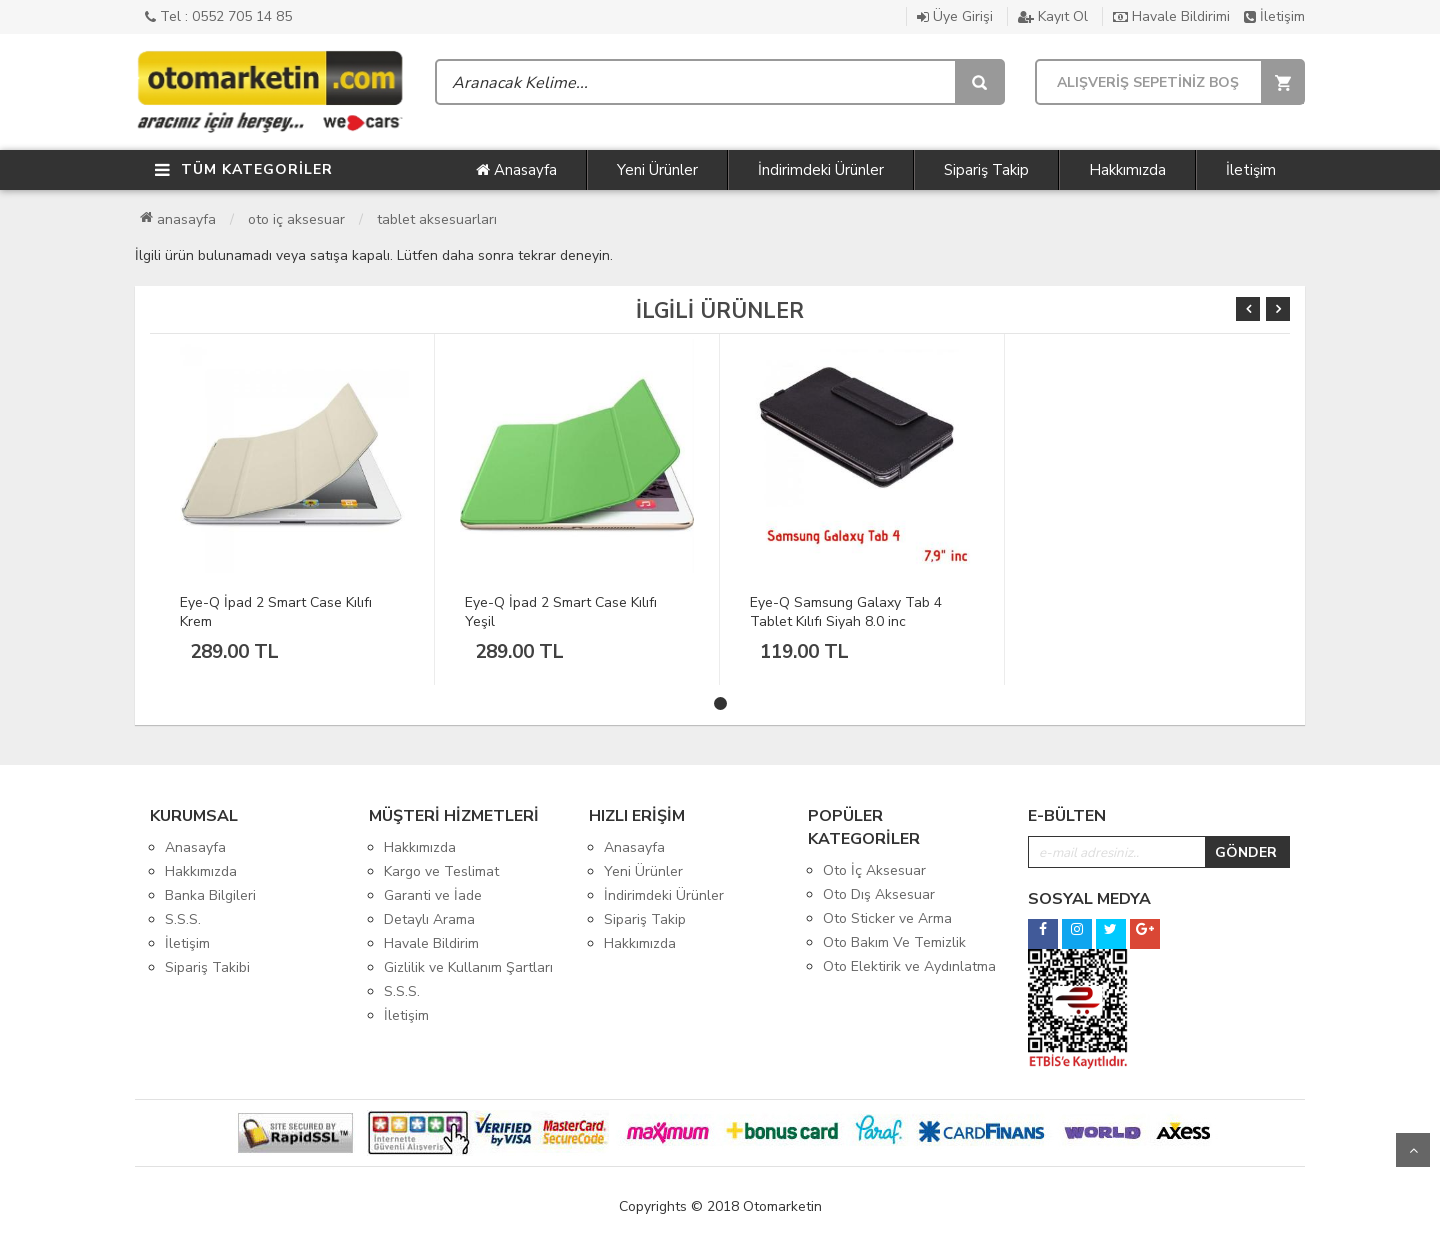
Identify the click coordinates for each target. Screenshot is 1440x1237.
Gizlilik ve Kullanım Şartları (468, 967)
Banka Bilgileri (210, 895)
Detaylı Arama (429, 919)
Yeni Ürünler (657, 170)
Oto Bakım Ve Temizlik (894, 942)
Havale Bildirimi (1171, 16)
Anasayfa (516, 170)
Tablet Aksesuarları (437, 219)
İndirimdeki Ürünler (821, 170)
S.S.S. (183, 919)
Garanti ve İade (433, 895)
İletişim (1274, 16)
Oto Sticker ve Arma (887, 918)
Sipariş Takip (986, 170)
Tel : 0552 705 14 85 (218, 16)
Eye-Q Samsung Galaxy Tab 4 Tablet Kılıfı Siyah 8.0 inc (846, 612)
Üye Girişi (955, 16)
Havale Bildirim (431, 943)
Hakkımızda (1127, 170)
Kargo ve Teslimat (441, 871)
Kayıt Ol (1053, 16)
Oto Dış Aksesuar (879, 894)
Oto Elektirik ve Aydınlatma (909, 966)
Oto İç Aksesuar (296, 219)
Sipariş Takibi (207, 967)
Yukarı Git (1413, 1150)
